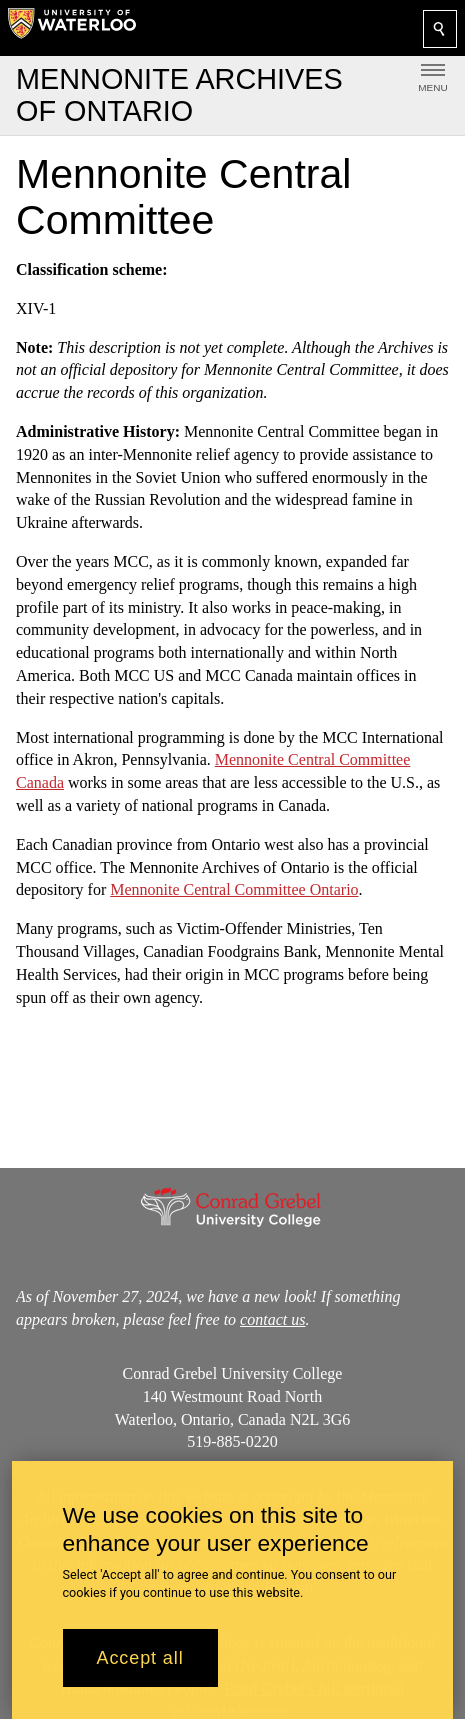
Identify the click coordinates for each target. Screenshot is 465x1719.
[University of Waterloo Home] (72, 28)
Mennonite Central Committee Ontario (234, 889)
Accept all (140, 1658)
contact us (272, 1318)
